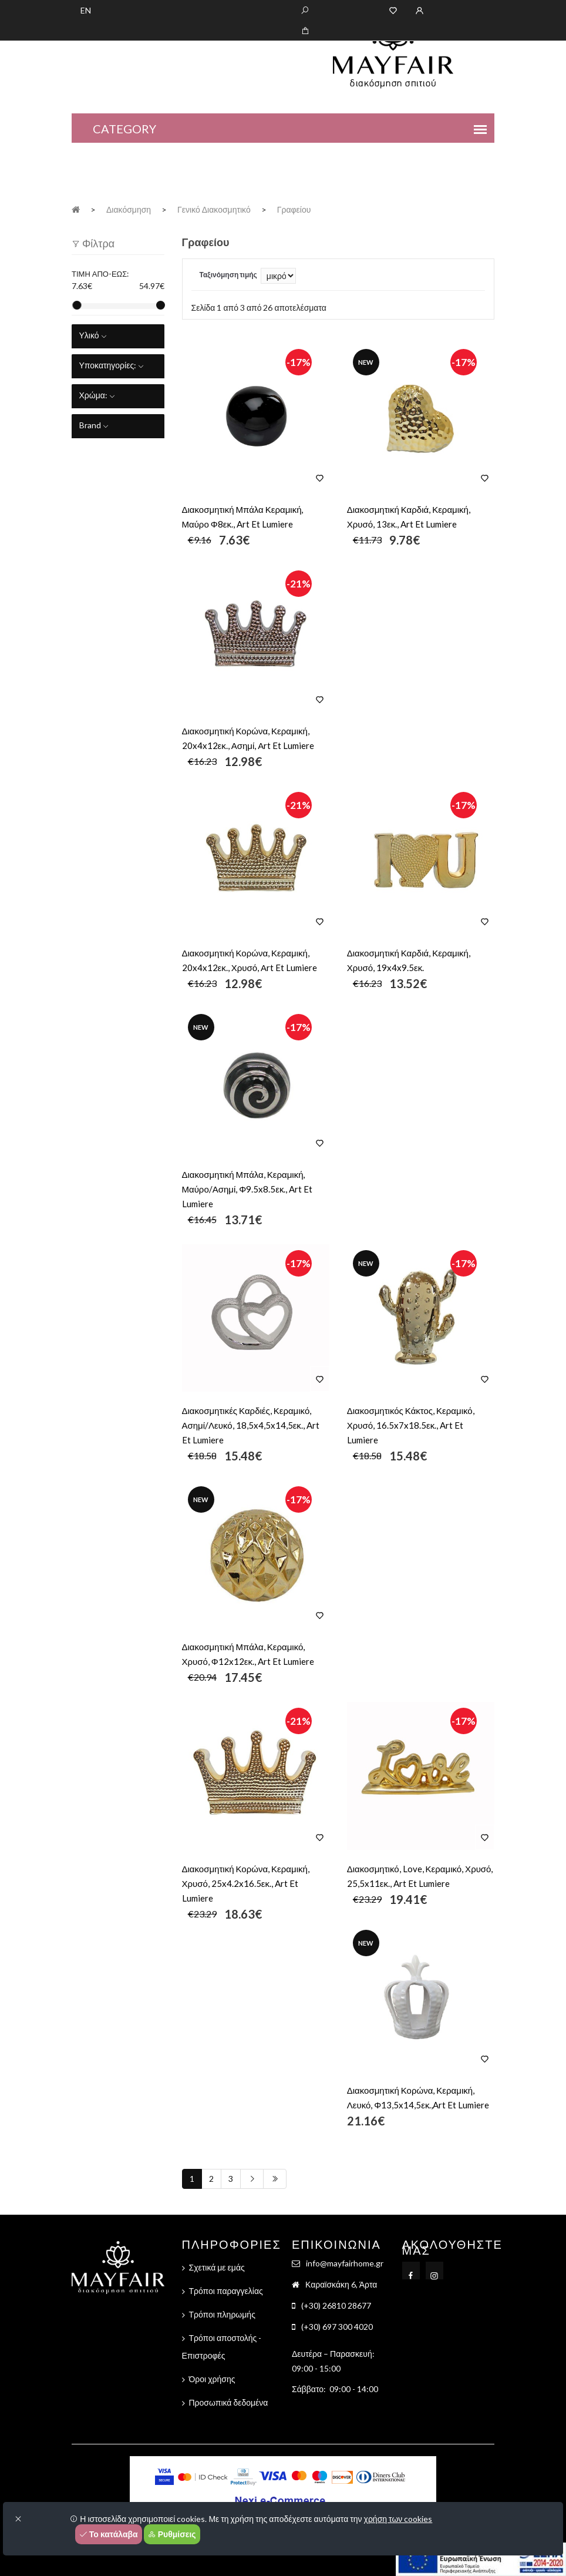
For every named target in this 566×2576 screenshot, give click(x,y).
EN (85, 10)
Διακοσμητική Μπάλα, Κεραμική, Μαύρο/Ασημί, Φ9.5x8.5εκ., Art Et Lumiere (247, 1189)
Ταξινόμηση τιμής (228, 274)
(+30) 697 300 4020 (337, 2327)
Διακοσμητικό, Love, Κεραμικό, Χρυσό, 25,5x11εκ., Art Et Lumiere (420, 1876)
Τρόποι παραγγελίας (226, 2291)
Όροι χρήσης (212, 2379)
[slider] (76, 305)
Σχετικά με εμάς (217, 2267)
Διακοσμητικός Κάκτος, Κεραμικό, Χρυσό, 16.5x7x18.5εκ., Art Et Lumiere (410, 1425)
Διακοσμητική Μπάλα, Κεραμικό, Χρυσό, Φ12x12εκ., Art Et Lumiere (248, 1654)
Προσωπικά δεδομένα (228, 2402)
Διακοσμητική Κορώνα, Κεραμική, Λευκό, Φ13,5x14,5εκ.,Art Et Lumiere (418, 2097)
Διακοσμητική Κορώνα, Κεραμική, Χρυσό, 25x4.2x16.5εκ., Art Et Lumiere (245, 1883)
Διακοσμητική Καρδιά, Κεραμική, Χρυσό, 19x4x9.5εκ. (408, 960)
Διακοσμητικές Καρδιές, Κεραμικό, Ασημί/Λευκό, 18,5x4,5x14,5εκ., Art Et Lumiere (250, 1425)
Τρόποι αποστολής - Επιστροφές (222, 2346)
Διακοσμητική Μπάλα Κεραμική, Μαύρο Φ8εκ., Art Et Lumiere (243, 516)
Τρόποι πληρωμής (222, 2314)
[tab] (118, 336)
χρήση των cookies (398, 2519)
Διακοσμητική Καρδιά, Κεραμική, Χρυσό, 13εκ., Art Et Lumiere (408, 516)
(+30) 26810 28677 (336, 2305)
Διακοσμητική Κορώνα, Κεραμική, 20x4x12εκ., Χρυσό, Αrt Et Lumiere (250, 960)
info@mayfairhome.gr (344, 2263)
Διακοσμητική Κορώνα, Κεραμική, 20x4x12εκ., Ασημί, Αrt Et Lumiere (248, 738)
